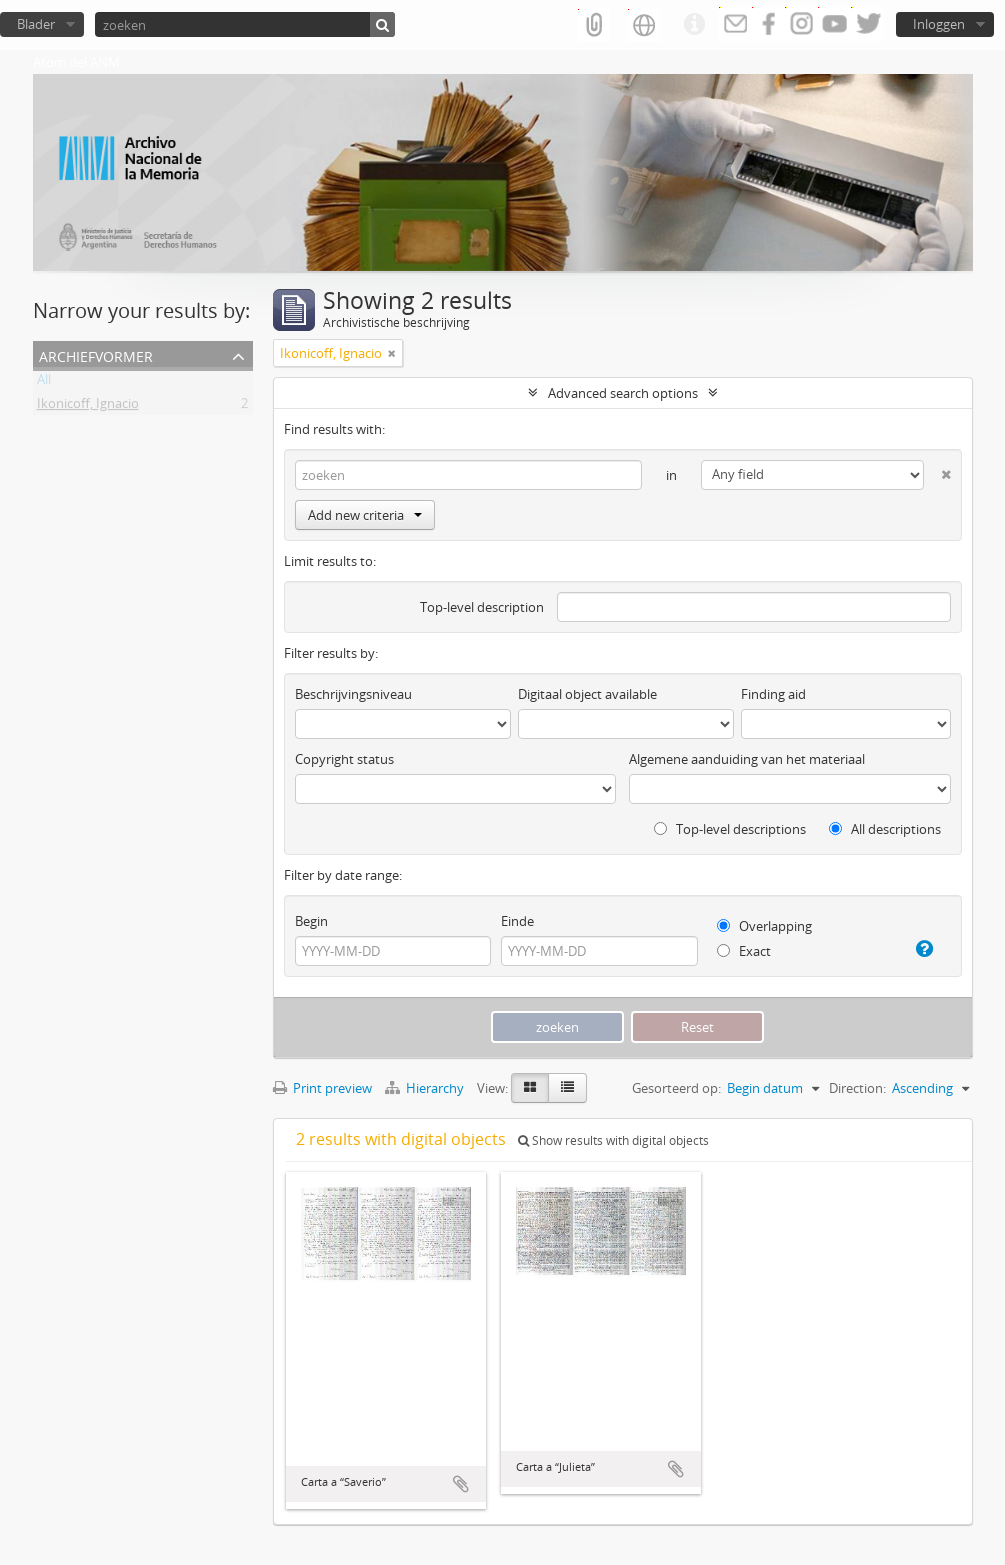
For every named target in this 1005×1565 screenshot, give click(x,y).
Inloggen (939, 24)
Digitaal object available (587, 694)
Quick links (694, 25)
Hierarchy (426, 1088)
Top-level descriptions (730, 829)
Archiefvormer (96, 354)
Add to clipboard (461, 1484)
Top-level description (482, 607)
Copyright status (344, 759)
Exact (744, 951)
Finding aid (773, 694)
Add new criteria (365, 515)
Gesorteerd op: (676, 1088)
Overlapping (764, 926)
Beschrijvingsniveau (353, 694)
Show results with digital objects (613, 1140)
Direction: (857, 1088)
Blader (36, 24)
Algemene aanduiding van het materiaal (747, 759)
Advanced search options (623, 393)
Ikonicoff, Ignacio (88, 407)
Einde (517, 921)
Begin (311, 921)
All (44, 383)
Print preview (322, 1088)
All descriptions (885, 829)
